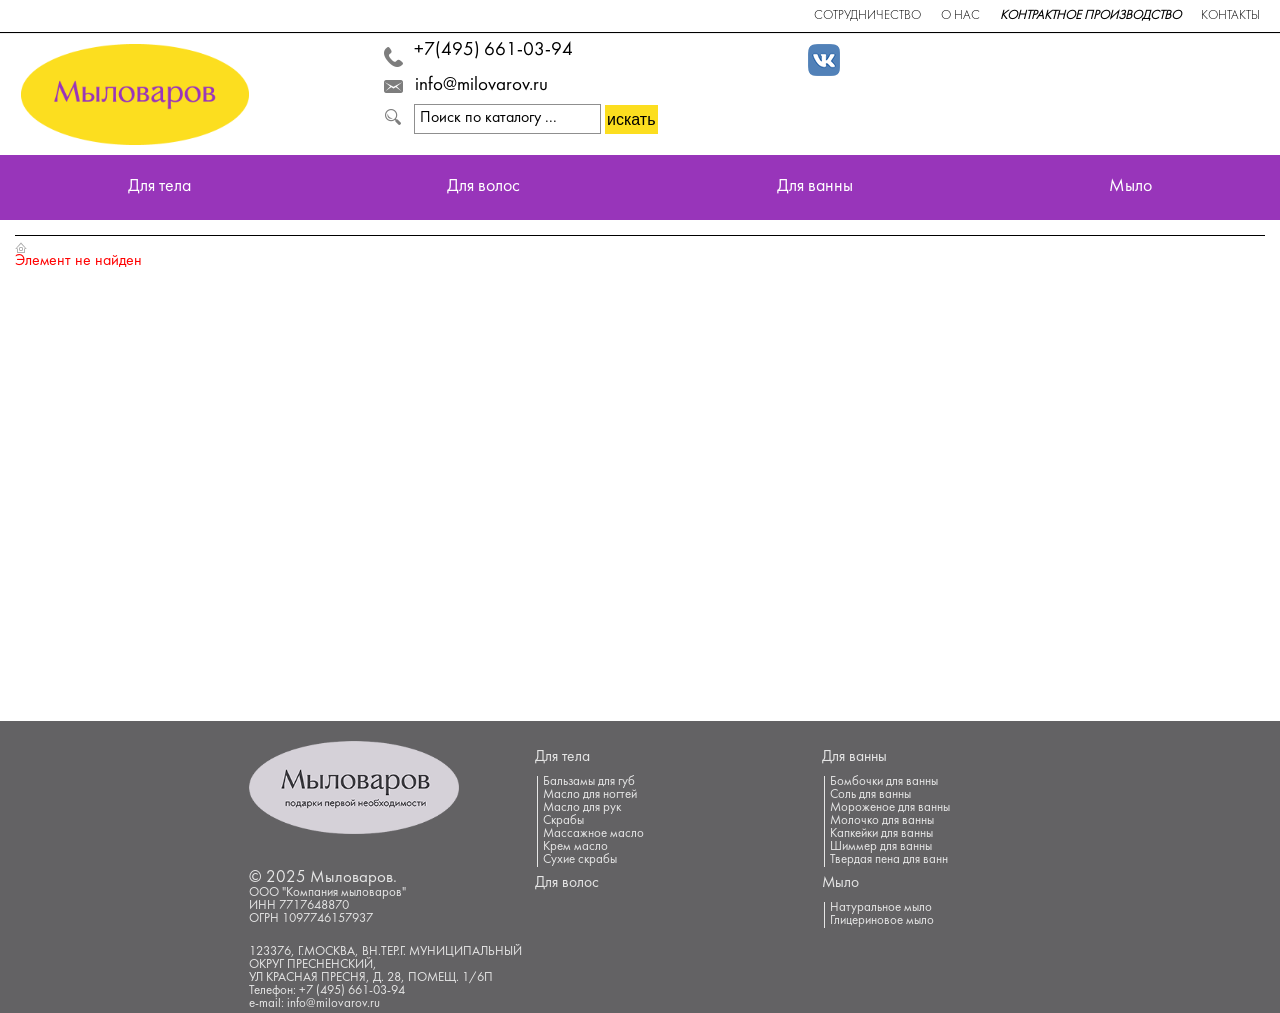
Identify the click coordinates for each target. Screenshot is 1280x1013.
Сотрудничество (867, 16)
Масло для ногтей (590, 795)
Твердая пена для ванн (889, 860)
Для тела (159, 187)
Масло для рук (582, 808)
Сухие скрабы (580, 860)
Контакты (1230, 16)
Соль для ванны (870, 795)
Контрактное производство (1090, 16)
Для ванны (815, 187)
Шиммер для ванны (881, 847)
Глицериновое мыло (882, 921)
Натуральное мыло (881, 908)
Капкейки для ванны (881, 834)
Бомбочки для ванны (884, 782)
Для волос (483, 187)
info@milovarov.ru (481, 86)
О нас (960, 16)
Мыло (1130, 187)
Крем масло (575, 847)
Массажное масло (593, 834)
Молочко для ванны (882, 821)
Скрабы (563, 821)
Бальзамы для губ (589, 782)
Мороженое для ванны (890, 808)
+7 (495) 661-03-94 (352, 991)
